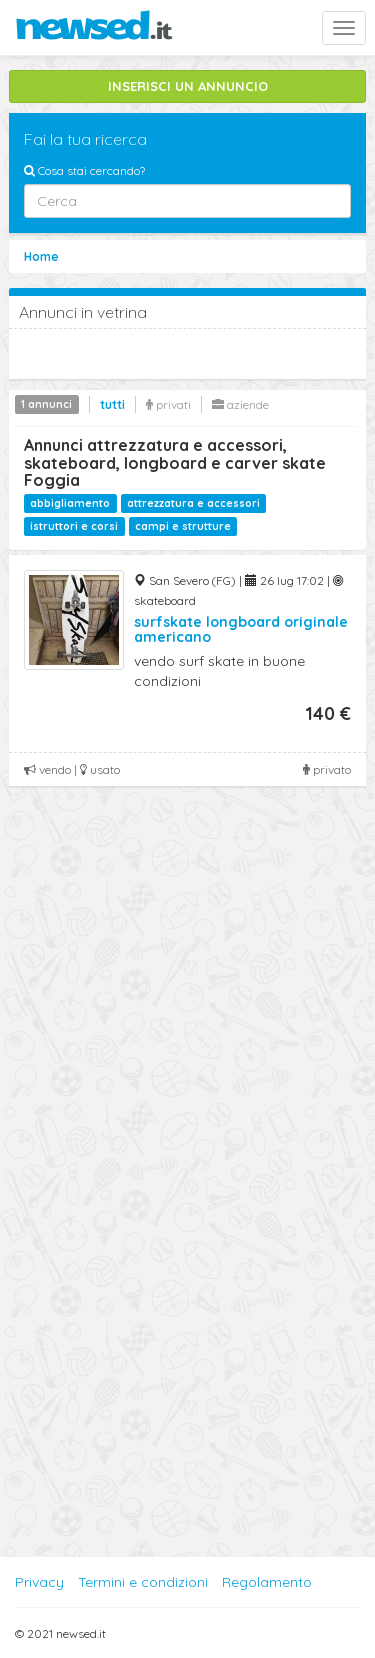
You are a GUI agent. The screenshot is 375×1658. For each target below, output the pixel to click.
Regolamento (267, 1582)
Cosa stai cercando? (84, 170)
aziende (240, 404)
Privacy (39, 1582)
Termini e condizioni (143, 1582)
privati (168, 404)
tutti (112, 404)
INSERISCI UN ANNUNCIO (188, 86)
